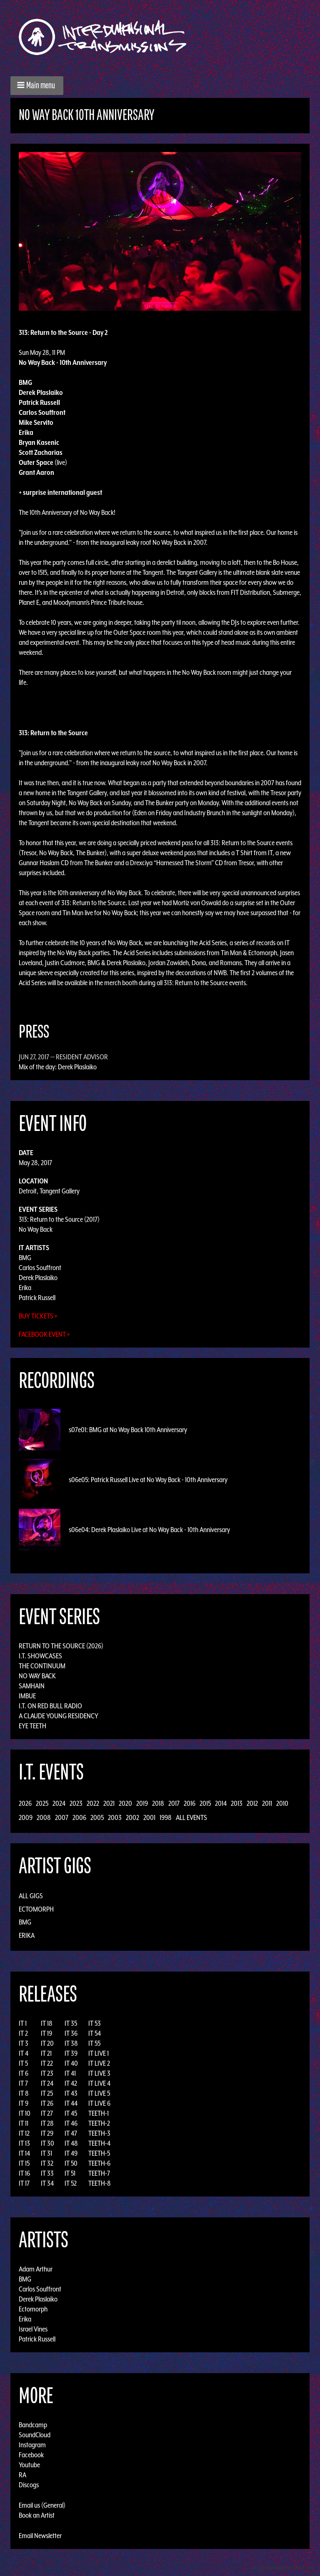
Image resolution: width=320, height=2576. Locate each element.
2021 (109, 1803)
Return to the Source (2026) (61, 1646)
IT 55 (94, 2043)
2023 (76, 1803)
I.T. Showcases (40, 1656)
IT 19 (46, 2033)
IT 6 (23, 2073)
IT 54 (94, 2033)
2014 (221, 1803)
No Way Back (35, 1229)
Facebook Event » (44, 1334)
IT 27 (47, 2113)
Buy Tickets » (38, 1316)
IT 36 (71, 2033)
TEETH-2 (99, 2123)
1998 (166, 1817)
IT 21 (46, 2053)
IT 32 (47, 2163)
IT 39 (71, 2053)
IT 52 (71, 2183)
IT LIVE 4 (99, 2083)
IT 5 (23, 2063)
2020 (125, 1803)
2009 (25, 1817)
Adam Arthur (35, 2269)
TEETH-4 (99, 2143)
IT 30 (47, 2143)
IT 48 (71, 2143)
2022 (93, 1803)
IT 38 (71, 2043)
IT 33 (47, 2173)
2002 (132, 1817)
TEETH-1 (98, 2113)
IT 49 (71, 2153)
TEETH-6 (99, 2163)
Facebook (31, 2455)
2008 (44, 1817)
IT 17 (24, 2183)
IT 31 (46, 2153)
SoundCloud (34, 2435)
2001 (149, 1817)
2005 (97, 1817)
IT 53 (94, 2023)
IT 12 (24, 2133)
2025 (42, 1803)
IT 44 (71, 2103)
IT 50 (71, 2163)
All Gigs (31, 1896)
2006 (79, 1817)
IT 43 (71, 2093)
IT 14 (24, 2153)
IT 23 (47, 2073)
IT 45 (71, 2113)
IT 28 (47, 2123)
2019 (142, 1803)
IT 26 (47, 2103)
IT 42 (71, 2083)
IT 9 (23, 2103)
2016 (189, 1803)
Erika (25, 1287)
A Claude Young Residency (58, 1716)
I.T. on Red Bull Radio (50, 1706)
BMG (25, 1257)
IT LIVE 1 (98, 2053)
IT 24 (47, 2083)
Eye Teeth (32, 1726)
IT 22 (47, 2063)
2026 (25, 1803)
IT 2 (23, 2033)
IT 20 (47, 2043)
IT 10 (24, 2113)
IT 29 (47, 2133)
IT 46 (71, 2123)
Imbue (27, 1696)
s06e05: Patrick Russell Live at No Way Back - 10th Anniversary (148, 1479)
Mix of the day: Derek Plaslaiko (58, 1067)
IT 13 (24, 2143)
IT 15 (24, 2163)
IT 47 (71, 2133)
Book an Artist (37, 2515)
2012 (252, 1803)
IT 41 (70, 2073)
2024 (58, 1803)
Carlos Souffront (40, 1267)
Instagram (32, 2445)
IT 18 (46, 2023)
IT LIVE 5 (99, 2093)
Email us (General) (42, 2505)
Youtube (29, 2465)
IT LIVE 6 (99, 2103)
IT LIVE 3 (99, 2073)
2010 (282, 1803)
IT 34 (47, 2183)
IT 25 (47, 2093)
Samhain (32, 1686)
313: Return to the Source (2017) (59, 1219)
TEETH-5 (99, 2153)
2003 (115, 1817)
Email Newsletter (40, 2535)
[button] (36, 85)
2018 (158, 1803)
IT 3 (23, 2043)
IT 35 (71, 2023)
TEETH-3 (99, 2133)
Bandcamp (33, 2425)
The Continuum (42, 1666)
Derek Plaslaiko (38, 1277)
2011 (267, 1803)
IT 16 (24, 2173)
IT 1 (23, 2023)
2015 (205, 1803)
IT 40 (71, 2063)
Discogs (29, 2485)
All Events (191, 1817)
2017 (174, 1803)
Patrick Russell (37, 1297)
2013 (236, 1803)
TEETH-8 (99, 2183)
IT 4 (23, 2053)
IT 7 (23, 2083)
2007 (61, 1817)
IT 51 (70, 2173)
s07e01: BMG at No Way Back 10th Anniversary (128, 1429)
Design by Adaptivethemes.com (283, 2567)
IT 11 (23, 2123)
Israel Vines (33, 2329)
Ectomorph (36, 1909)
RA (22, 2475)
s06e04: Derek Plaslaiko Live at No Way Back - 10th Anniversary (149, 1529)
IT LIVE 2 (99, 2063)
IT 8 (24, 2093)
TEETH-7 (99, 2173)
